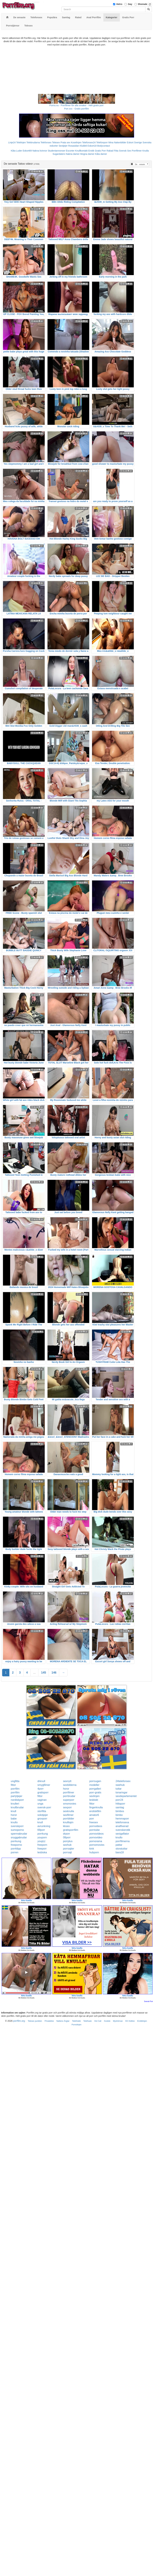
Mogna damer (87, 154)
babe (14, 1818)
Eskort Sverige (134, 142)
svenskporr (17, 1826)
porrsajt (67, 1852)
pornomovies (96, 1844)
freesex (93, 1822)
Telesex (56, 142)
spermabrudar (19, 1833)
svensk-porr (44, 1807)
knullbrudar (17, 1807)
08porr (67, 1837)
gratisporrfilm (70, 1830)
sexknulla (68, 1811)
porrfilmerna (122, 1841)
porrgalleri (95, 1788)
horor (66, 1788)
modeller (94, 1785)
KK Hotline (130, 2021)
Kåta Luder (16, 150)
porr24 (119, 1799)
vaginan (42, 1799)
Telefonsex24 (89, 142)
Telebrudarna (33, 142)
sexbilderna (69, 1785)
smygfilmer (43, 1785)
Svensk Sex (125, 150)
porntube (94, 1830)
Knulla (145, 150)
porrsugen (95, 1781)
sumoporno (17, 1830)
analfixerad (122, 1826)
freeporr (42, 1848)
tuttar (118, 1788)
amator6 (94, 1815)
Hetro (119, 4)
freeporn (42, 1844)
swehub (120, 1785)
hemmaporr (122, 1818)
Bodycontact (103, 145)
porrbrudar (69, 1796)
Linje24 (12, 142)
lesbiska (42, 1852)
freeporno (16, 1844)
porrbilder (68, 1818)
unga (40, 1803)
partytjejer (16, 1796)
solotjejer (42, 1815)
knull (13, 1811)
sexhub (67, 1844)
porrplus (67, 1841)
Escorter (70, 150)
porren (14, 1852)
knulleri (15, 1803)
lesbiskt (93, 1799)
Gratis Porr (100, 150)
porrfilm (15, 1788)
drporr (66, 1833)
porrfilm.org (19, 2021)
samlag (120, 1807)
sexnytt (67, 1781)
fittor (13, 1785)
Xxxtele (107, 2021)
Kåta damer (101, 154)
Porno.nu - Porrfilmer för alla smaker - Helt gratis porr (76, 105)
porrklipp (16, 1848)
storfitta (41, 1811)
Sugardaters (59, 154)
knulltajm (68, 1822)
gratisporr (43, 1792)
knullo (14, 1822)
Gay (130, 4)
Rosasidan (73, 145)
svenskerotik (123, 1830)
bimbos (120, 1811)
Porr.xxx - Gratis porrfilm (76, 108)
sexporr (67, 1807)
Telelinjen (21, 142)
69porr (41, 1830)
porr (91, 1818)
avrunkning (43, 1826)
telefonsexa (122, 1822)
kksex (66, 1826)
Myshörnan (118, 2021)
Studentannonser (56, 150)
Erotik (91, 150)
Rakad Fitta (112, 150)
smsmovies (69, 1803)
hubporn (94, 1852)
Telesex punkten (35, 2021)
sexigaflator (122, 1833)
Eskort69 (27, 150)
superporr (68, 1799)
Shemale (142, 4)
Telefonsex (45, 142)
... (34, 1672)
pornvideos (95, 1826)
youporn (42, 1837)
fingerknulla (96, 1807)
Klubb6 (83, 145)
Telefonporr (102, 142)
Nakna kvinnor (39, 150)
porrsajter (68, 1848)
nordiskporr (17, 1799)
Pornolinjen (76, 2025)
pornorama (95, 1841)
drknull (41, 1781)
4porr (40, 1788)
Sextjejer (63, 145)
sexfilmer (68, 1815)
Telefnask (87, 2021)
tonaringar (121, 1792)
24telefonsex (123, 1781)
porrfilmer (68, 1792)
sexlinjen (94, 1796)
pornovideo (95, 1837)
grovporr (42, 1818)
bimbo (119, 1815)
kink (91, 1848)
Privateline (49, 2021)
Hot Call (97, 2021)
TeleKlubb (76, 2021)
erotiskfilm (95, 1811)
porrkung (42, 1833)
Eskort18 (92, 145)
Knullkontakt (81, 150)
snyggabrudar (19, 1837)
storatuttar (121, 1848)
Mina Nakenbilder (117, 142)
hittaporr (120, 1803)
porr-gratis (95, 1792)
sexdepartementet (126, 1796)
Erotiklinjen (142, 2021)
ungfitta (15, 1781)
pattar (119, 1844)
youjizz (41, 1841)
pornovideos (96, 1833)
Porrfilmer (137, 150)
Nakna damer (73, 154)
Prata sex (65, 142)
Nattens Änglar (62, 2021)
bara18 (120, 1852)
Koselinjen (76, 142)
